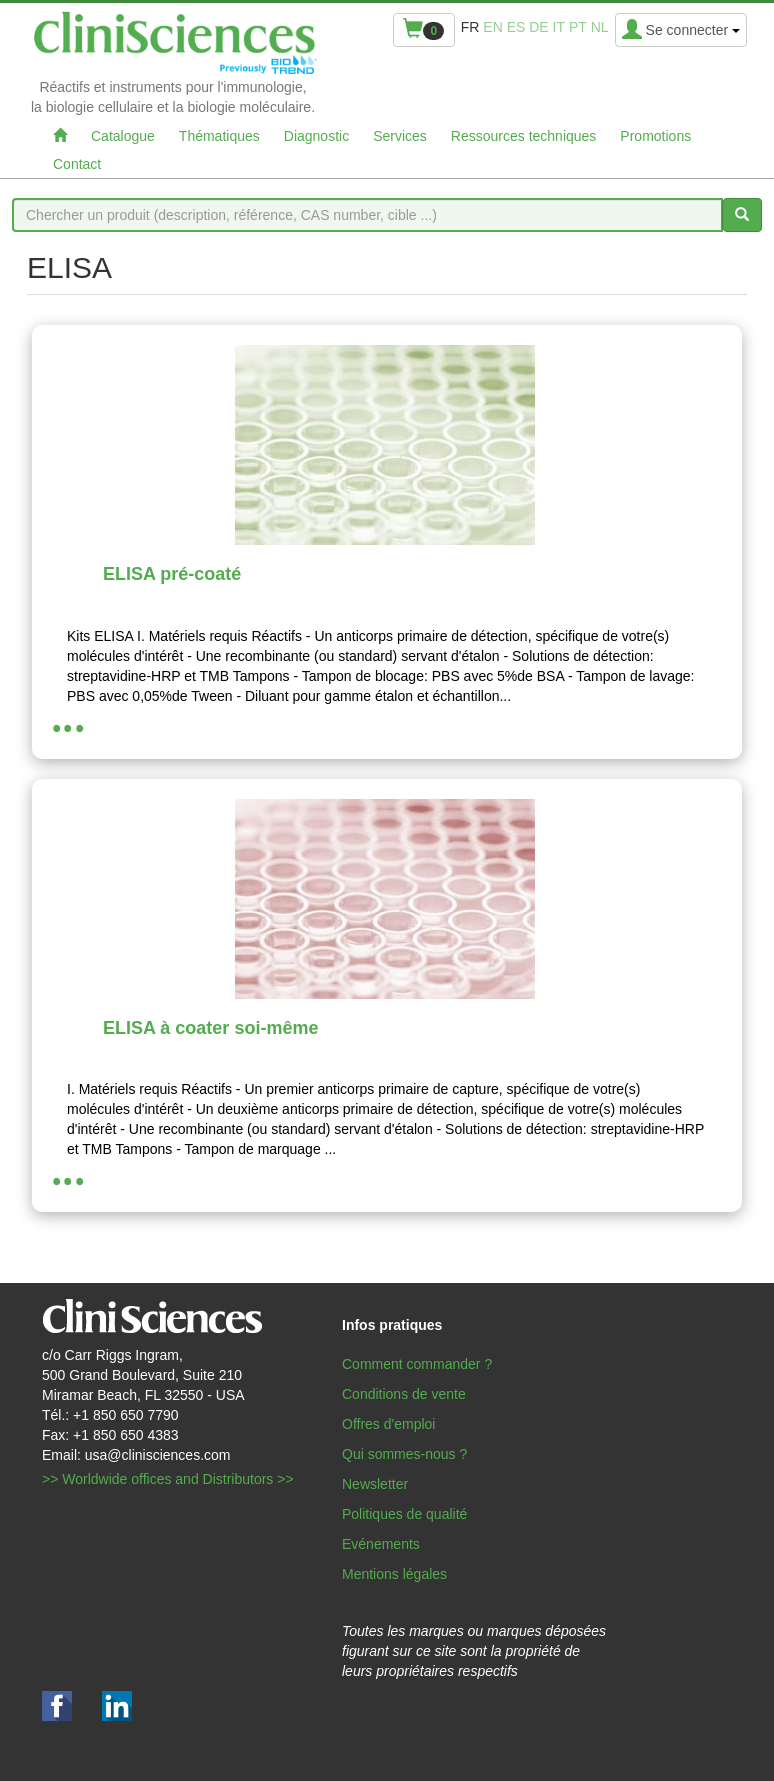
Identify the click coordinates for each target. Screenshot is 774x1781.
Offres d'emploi (388, 1424)
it (559, 27)
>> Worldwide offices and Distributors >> (168, 1479)
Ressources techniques (524, 136)
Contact (77, 164)
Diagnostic (316, 136)
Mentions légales (394, 1574)
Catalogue (123, 136)
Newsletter (375, 1484)
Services (400, 136)
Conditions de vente (404, 1394)
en (492, 27)
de (538, 27)
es (516, 27)
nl (600, 27)
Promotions (655, 136)
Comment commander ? (417, 1364)
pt (578, 27)
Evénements (381, 1544)
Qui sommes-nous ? (404, 1454)
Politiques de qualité (404, 1514)
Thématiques (219, 136)
